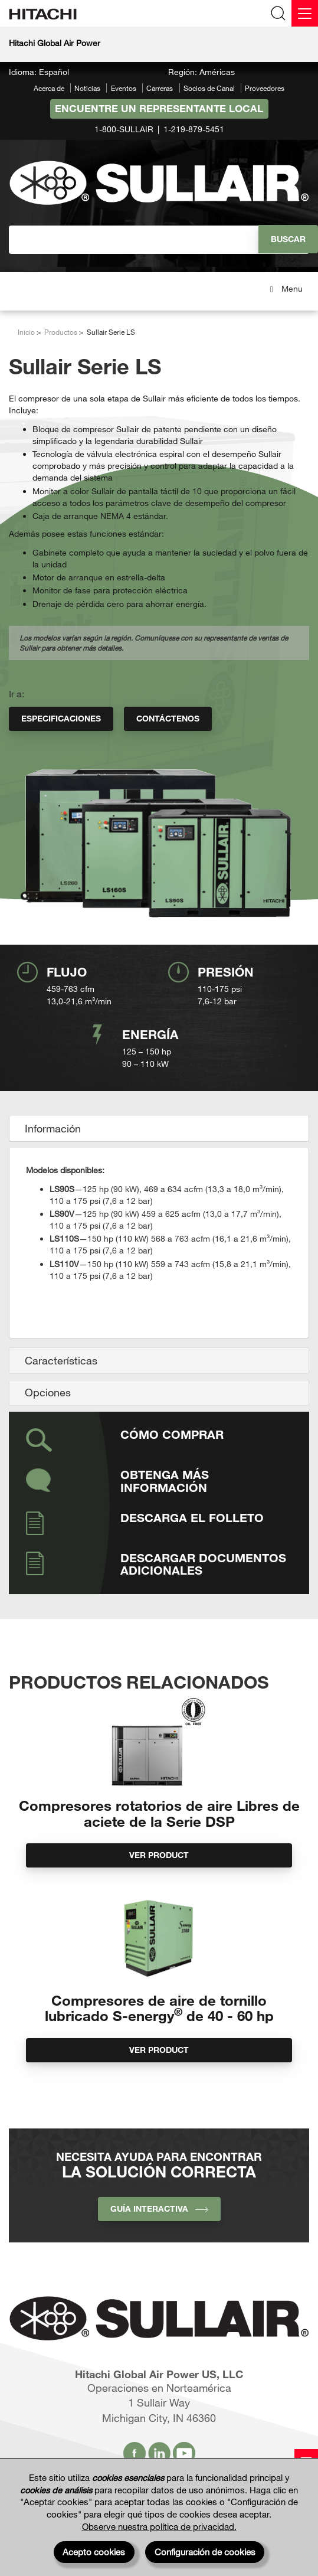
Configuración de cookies (205, 2551)
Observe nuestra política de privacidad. (159, 2526)
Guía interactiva (159, 2208)
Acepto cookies (94, 2551)
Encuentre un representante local (159, 108)
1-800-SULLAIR (123, 129)
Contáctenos (167, 718)
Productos (60, 332)
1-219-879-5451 (193, 129)
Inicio (26, 332)
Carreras (159, 88)
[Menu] (304, 13)
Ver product (159, 1855)
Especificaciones (61, 718)
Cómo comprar (172, 1434)
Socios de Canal (209, 88)
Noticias (87, 88)
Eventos (123, 88)
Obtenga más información (164, 1480)
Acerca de (49, 88)
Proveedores (264, 88)
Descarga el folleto (192, 1517)
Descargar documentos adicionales (203, 1564)
